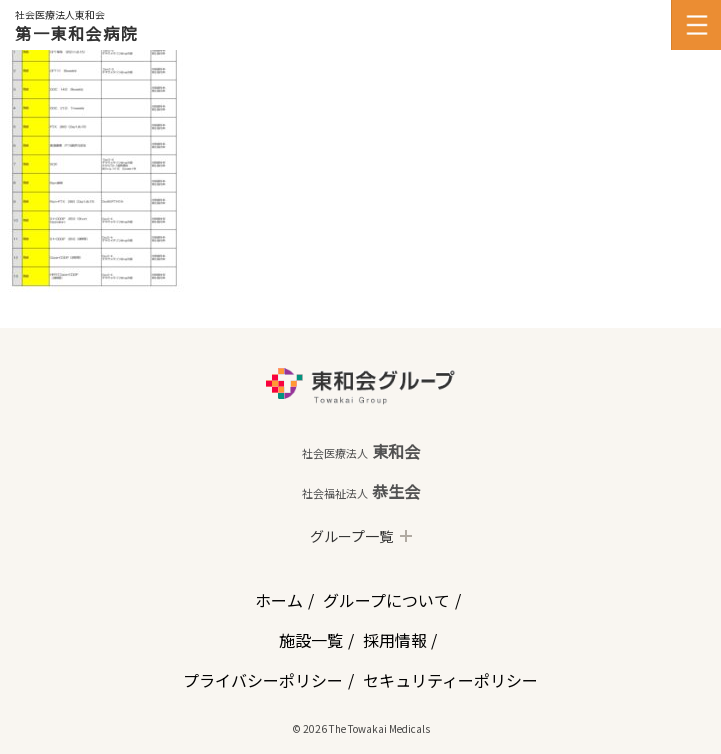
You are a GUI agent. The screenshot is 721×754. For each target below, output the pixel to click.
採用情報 (395, 640)
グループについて (386, 600)
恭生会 (361, 491)
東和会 (361, 451)
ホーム (279, 600)
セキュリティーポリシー (450, 680)
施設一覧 (311, 640)
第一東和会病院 (76, 33)
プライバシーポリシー (263, 680)
